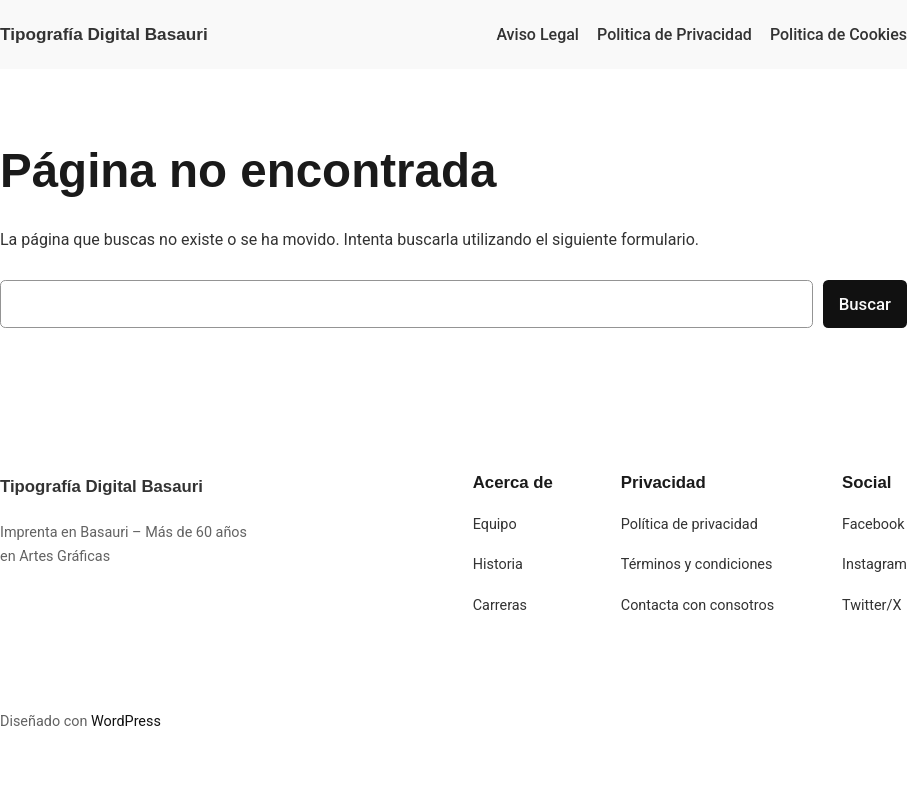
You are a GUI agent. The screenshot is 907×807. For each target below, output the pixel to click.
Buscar (865, 304)
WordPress (126, 721)
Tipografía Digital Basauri (104, 34)
